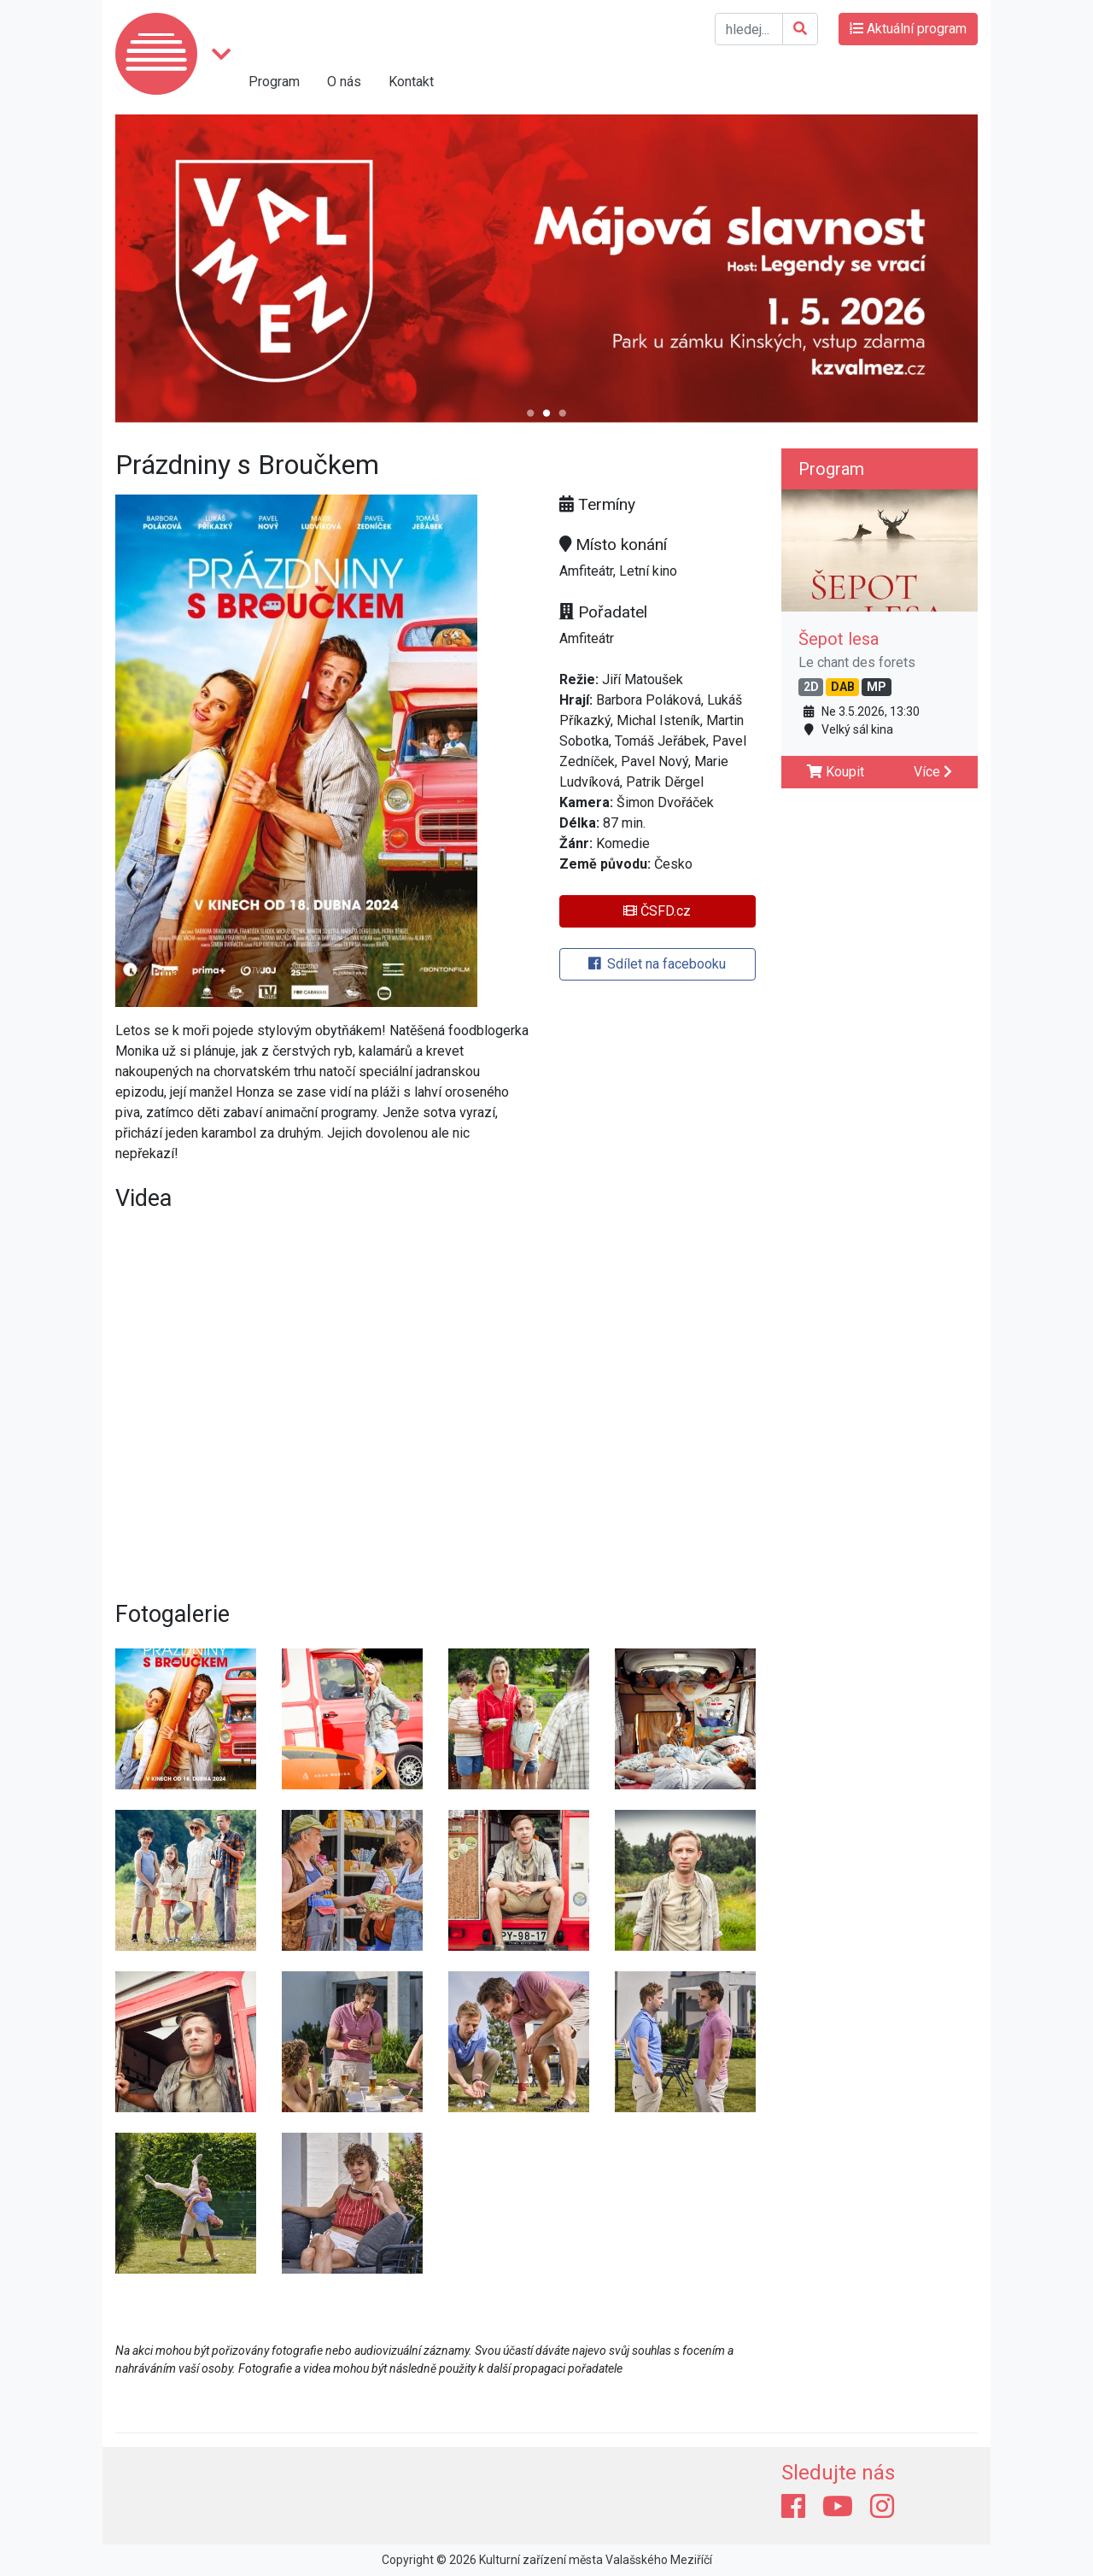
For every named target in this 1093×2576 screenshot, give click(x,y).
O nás (344, 81)
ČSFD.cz (657, 911)
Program (274, 81)
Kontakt (411, 81)
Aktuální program (908, 28)
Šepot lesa (838, 639)
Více (933, 772)
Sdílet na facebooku (657, 964)
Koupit (835, 772)
